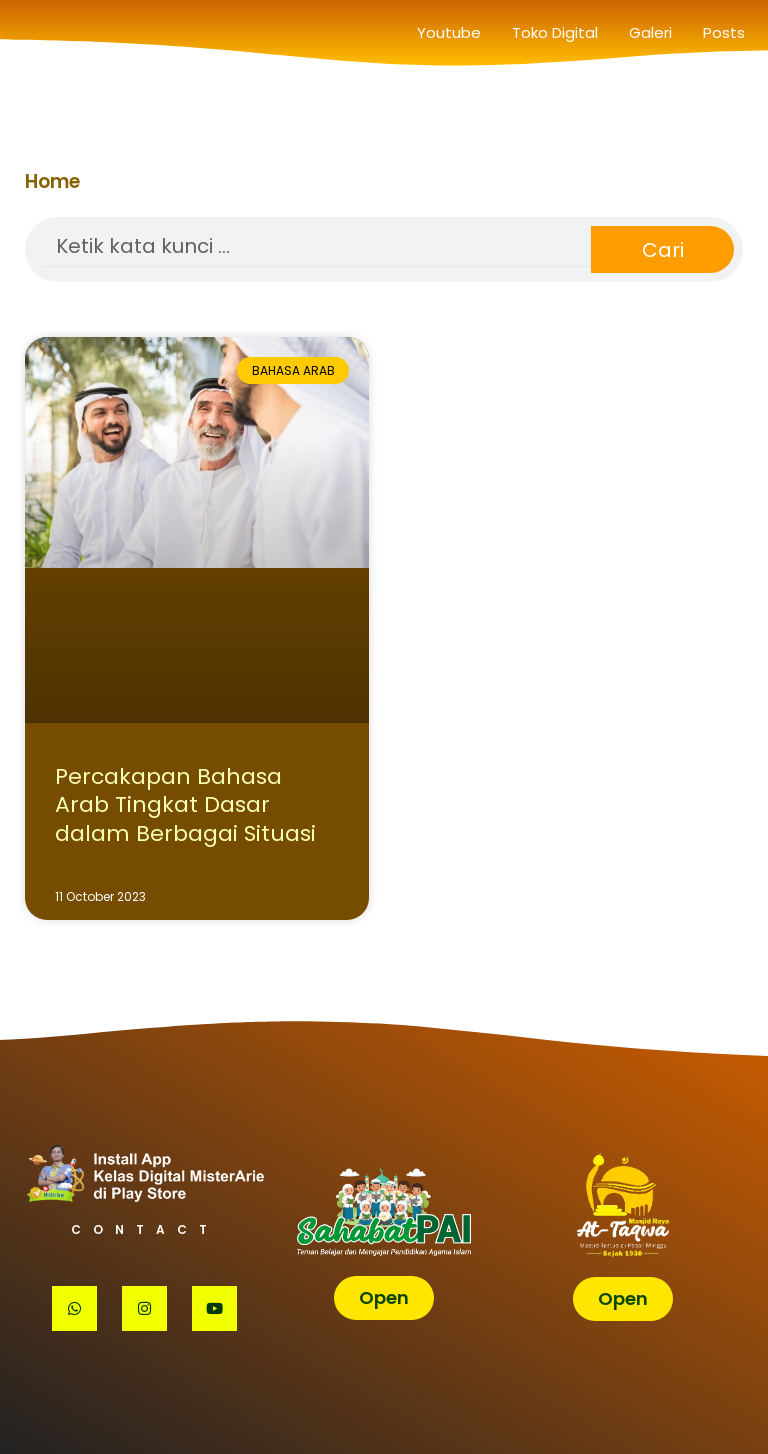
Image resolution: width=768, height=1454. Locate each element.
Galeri (650, 32)
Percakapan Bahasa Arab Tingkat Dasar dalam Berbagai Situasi (185, 805)
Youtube (449, 32)
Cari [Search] (663, 250)
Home (52, 181)
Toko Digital (555, 32)
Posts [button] (724, 32)
